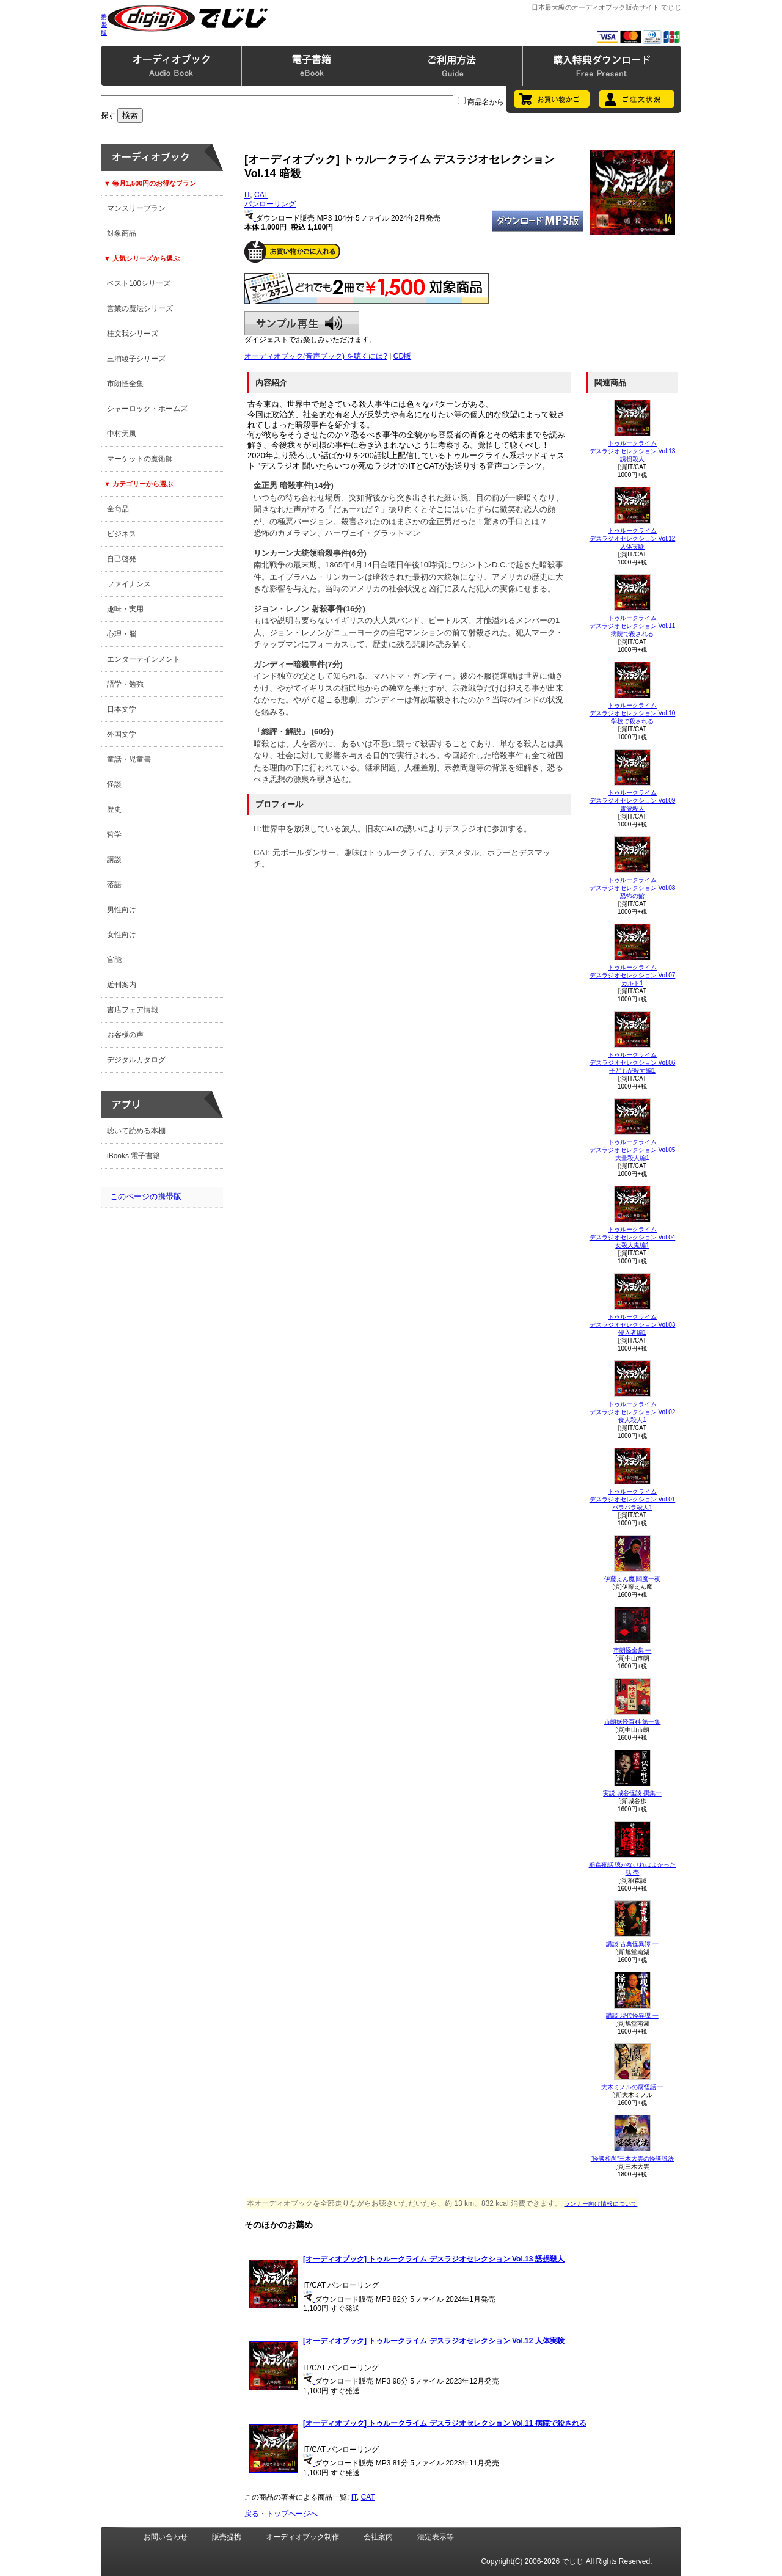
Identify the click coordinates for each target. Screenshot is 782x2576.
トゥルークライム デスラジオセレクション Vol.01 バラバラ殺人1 (633, 1499)
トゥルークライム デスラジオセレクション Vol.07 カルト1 (633, 975)
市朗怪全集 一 (632, 1650)
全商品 (118, 509)
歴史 (114, 809)
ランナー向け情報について (600, 2203)
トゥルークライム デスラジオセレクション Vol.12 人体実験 (633, 538)
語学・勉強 (125, 684)
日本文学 (121, 709)
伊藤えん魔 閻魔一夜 (632, 1578)
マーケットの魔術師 (140, 458)
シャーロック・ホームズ (147, 408)
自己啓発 (121, 559)
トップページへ (292, 2513)
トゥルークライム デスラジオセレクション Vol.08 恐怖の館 (633, 888)
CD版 (402, 356)
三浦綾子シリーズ (136, 358)
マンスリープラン (136, 208)
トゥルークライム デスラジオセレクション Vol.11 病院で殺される (633, 626)
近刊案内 (121, 984)
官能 (114, 959)
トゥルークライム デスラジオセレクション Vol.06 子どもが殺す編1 (633, 1062)
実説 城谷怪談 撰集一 (632, 1793)
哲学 (114, 834)
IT (247, 195)
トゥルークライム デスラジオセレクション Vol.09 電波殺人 (633, 800)
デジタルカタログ (136, 1060)
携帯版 (104, 24)
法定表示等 (435, 2537)
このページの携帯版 (145, 1196)
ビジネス (121, 534)
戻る (251, 2513)
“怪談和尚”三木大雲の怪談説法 (632, 2158)
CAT (261, 195)
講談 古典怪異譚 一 (632, 1944)
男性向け (121, 909)
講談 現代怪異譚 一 (632, 2015)
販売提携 (226, 2537)
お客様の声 (125, 1035)
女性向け (121, 934)
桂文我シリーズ (132, 333)
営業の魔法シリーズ (140, 308)
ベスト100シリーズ (138, 283)
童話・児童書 (129, 759)
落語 (114, 884)
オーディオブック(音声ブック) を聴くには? (315, 356)
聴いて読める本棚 (136, 1130)
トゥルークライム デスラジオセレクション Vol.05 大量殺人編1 (633, 1150)
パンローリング (270, 204)
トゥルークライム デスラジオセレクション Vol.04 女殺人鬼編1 (633, 1237)
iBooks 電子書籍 (133, 1155)
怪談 (114, 784)
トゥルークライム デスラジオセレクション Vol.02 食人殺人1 (633, 1412)
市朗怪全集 (125, 383)
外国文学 (121, 734)
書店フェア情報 (132, 1009)
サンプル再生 (301, 323)
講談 (114, 859)
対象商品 (121, 233)
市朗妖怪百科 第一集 (632, 1721)
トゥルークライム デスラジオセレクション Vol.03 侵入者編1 (633, 1324)
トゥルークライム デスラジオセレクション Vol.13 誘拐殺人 (633, 451)
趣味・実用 (125, 609)
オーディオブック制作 (302, 2537)
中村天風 (121, 433)
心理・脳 (121, 634)
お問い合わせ (166, 2537)
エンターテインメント (143, 659)
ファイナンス (129, 584)
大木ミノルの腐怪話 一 (632, 2087)
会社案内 (378, 2537)
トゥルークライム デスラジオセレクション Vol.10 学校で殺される (633, 713)
